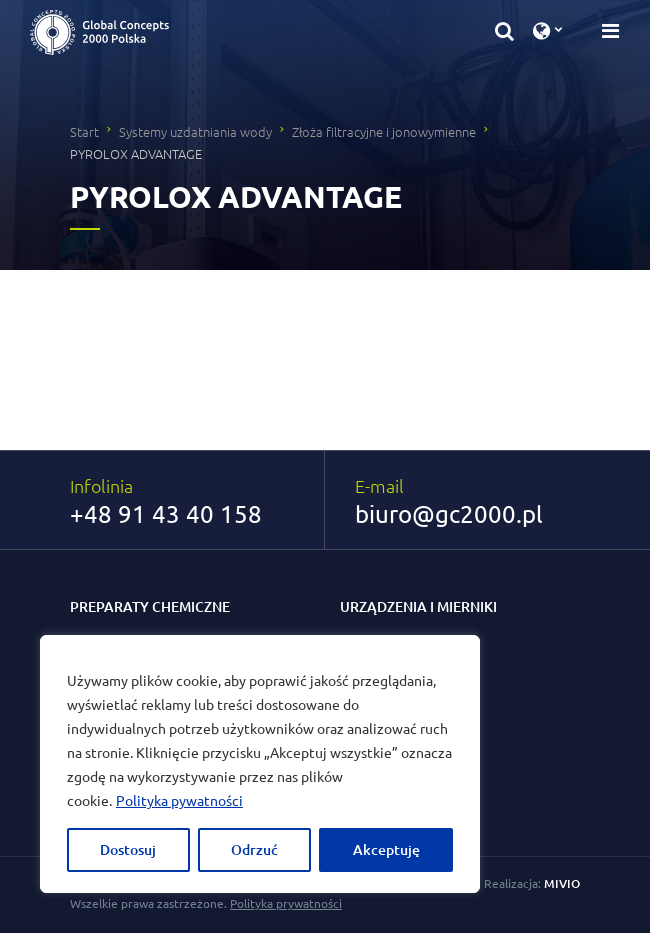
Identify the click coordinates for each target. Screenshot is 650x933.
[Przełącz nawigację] (604, 29)
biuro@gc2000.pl (449, 514)
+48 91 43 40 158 (166, 514)
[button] (504, 29)
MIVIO (562, 883)
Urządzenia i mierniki (418, 606)
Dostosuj (128, 849)
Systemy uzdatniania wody (195, 131)
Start (84, 131)
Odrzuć (254, 849)
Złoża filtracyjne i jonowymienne (384, 131)
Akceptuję (386, 849)
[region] (260, 764)
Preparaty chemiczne (150, 606)
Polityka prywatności (286, 903)
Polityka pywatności (179, 800)
